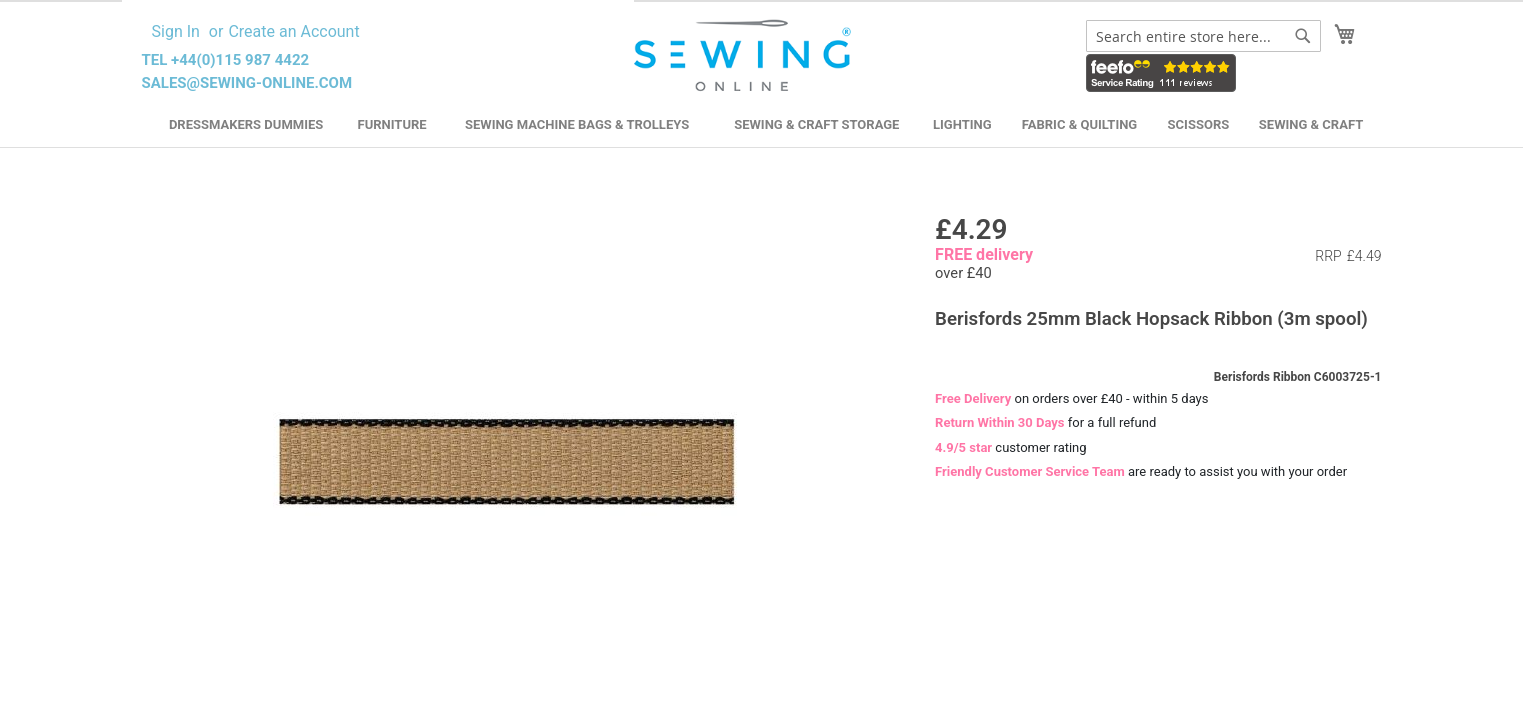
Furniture (392, 124)
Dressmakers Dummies (246, 124)
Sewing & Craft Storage (816, 124)
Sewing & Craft (1311, 124)
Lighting (962, 124)
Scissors (1199, 124)
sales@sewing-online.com (247, 83)
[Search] (1303, 36)
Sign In (176, 31)
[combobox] (1203, 36)
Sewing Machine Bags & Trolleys (577, 124)
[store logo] (745, 56)
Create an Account (293, 31)
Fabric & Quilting (1079, 124)
